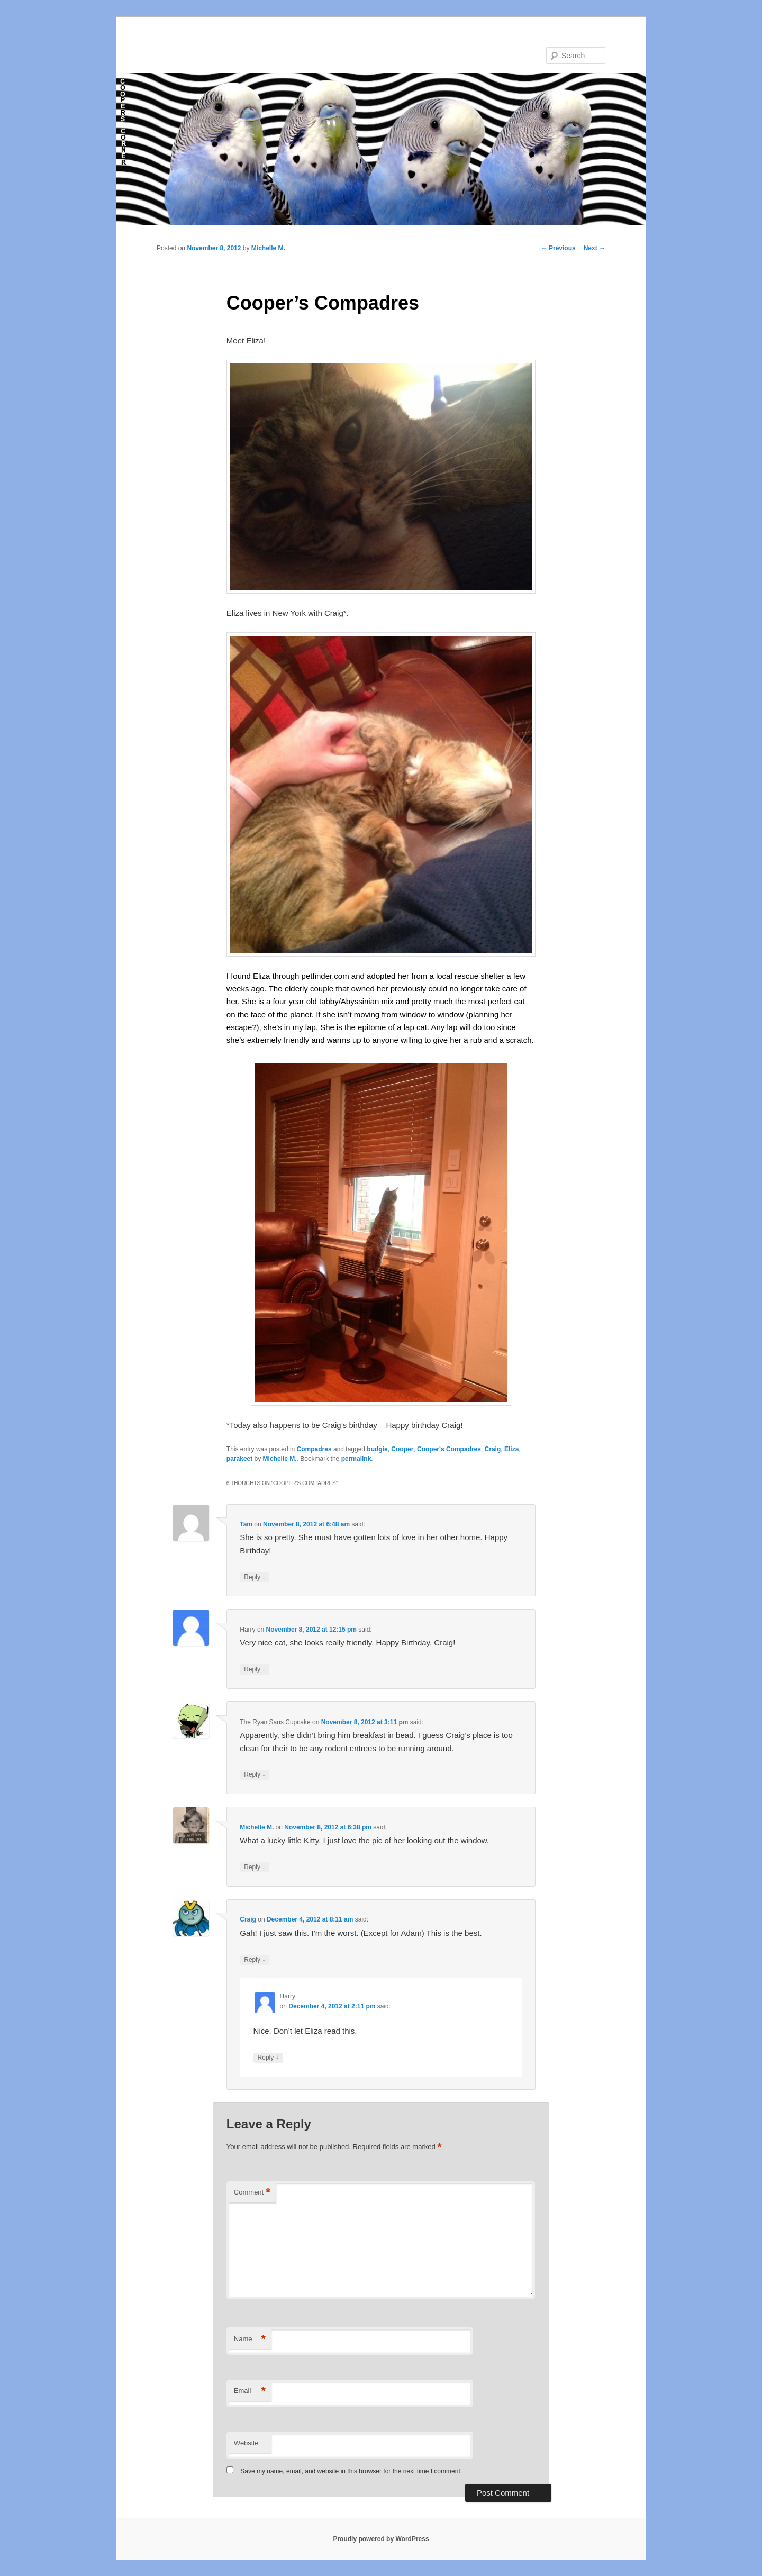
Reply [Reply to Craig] (254, 1960)
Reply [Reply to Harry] (254, 1669)
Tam (246, 1524)
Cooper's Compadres (449, 1449)
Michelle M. (268, 248)
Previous (558, 248)
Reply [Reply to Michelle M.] (254, 1867)
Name (250, 2339)
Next (594, 248)
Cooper (402, 1449)
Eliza (511, 1449)
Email (250, 2391)
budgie (377, 1449)
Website (246, 2443)
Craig (493, 1449)
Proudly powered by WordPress (381, 2539)
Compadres (314, 1449)
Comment (252, 2192)
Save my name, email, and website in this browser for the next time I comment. (351, 2471)
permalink (356, 1458)
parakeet (239, 1458)
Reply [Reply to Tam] (254, 1577)
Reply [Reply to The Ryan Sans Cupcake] (254, 1775)
